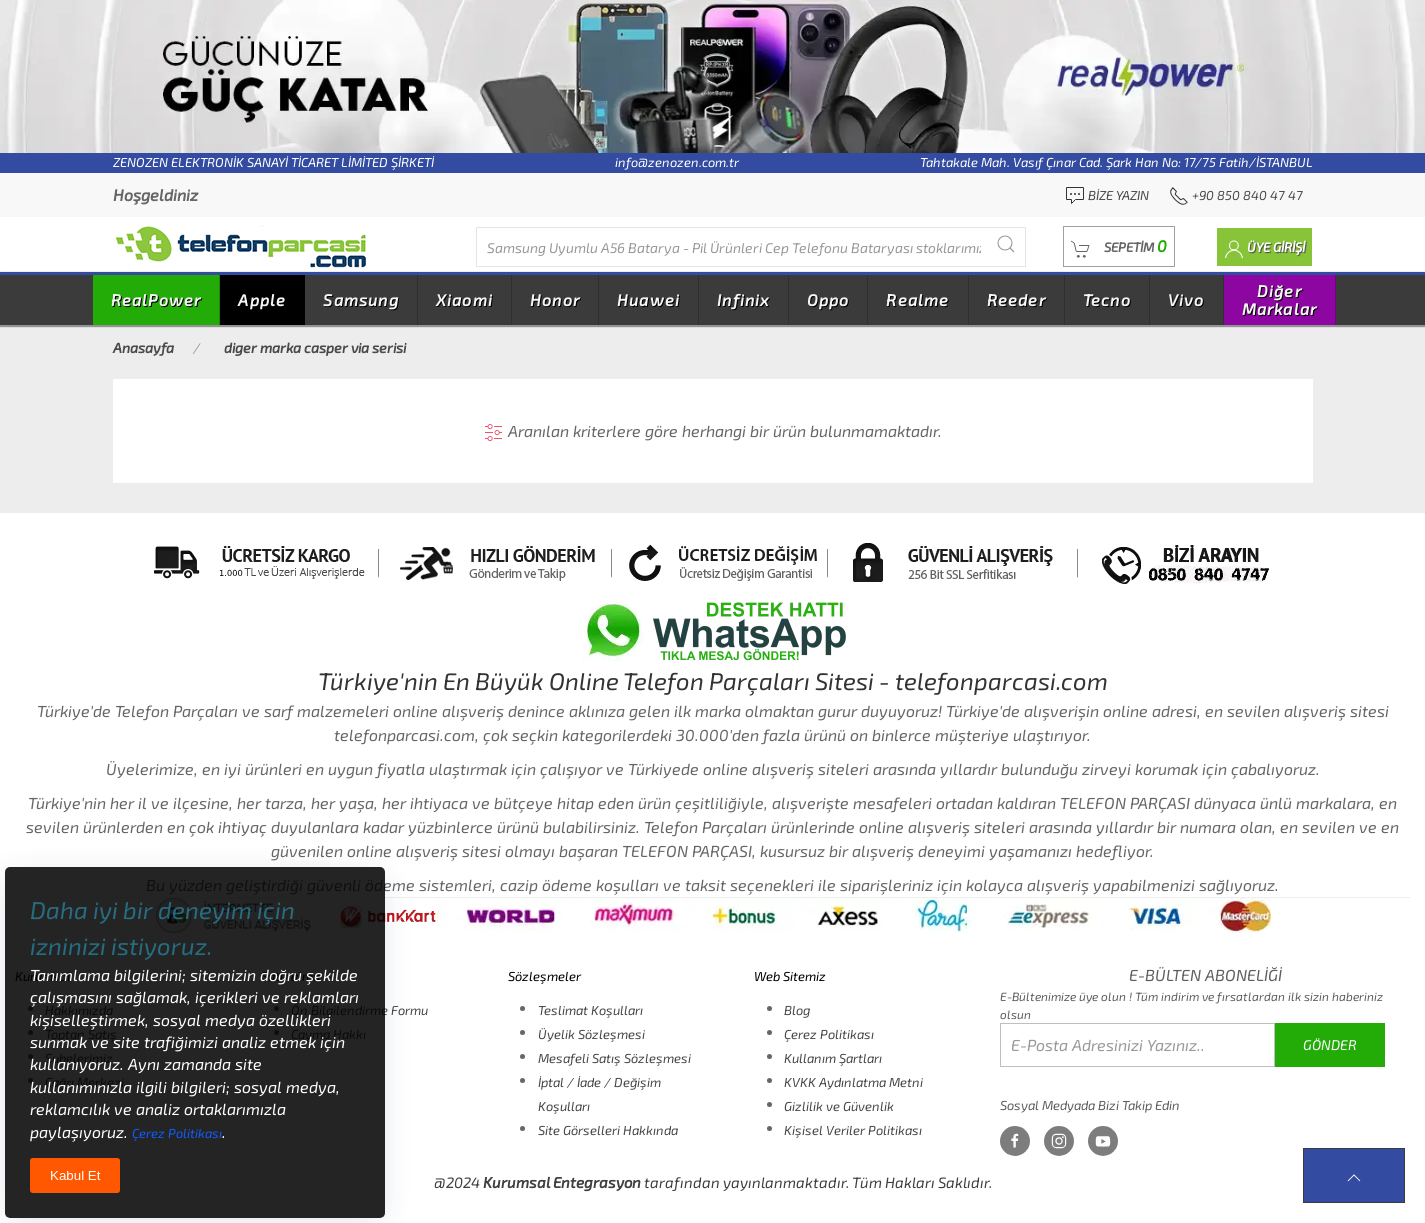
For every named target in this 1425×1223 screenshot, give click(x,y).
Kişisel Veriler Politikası (853, 1130)
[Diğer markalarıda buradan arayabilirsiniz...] (751, 247)
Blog (797, 1010)
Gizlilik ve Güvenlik (839, 1106)
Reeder (1016, 299)
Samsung (360, 299)
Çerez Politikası (829, 1034)
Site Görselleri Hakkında (608, 1130)
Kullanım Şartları (833, 1058)
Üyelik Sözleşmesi (591, 1034)
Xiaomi (464, 299)
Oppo (828, 299)
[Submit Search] (1006, 244)
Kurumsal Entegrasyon (562, 1182)
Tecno (1107, 299)
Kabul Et (75, 1175)
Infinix (743, 299)
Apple (262, 299)
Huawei (648, 299)
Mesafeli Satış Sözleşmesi (614, 1058)
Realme (917, 299)
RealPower (156, 299)
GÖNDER (1330, 1044)
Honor (555, 299)
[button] (1119, 246)
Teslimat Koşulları (590, 1010)
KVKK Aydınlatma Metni (853, 1082)
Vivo (1186, 299)
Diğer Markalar (1280, 299)
